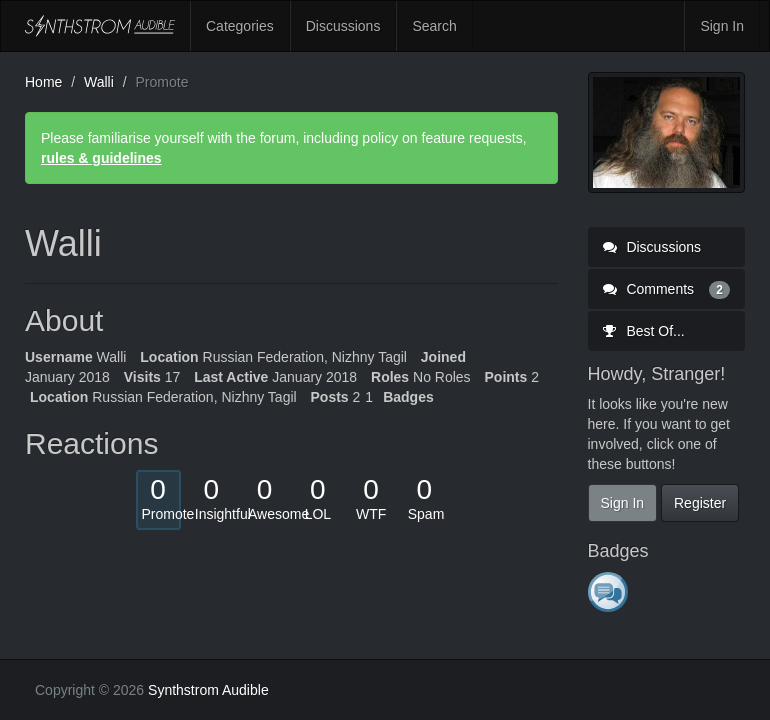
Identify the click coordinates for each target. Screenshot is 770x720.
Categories (240, 26)
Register (700, 503)
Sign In (722, 26)
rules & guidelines (101, 158)
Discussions (343, 26)
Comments (667, 289)
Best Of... (644, 331)
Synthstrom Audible (100, 26)
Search (434, 26)
